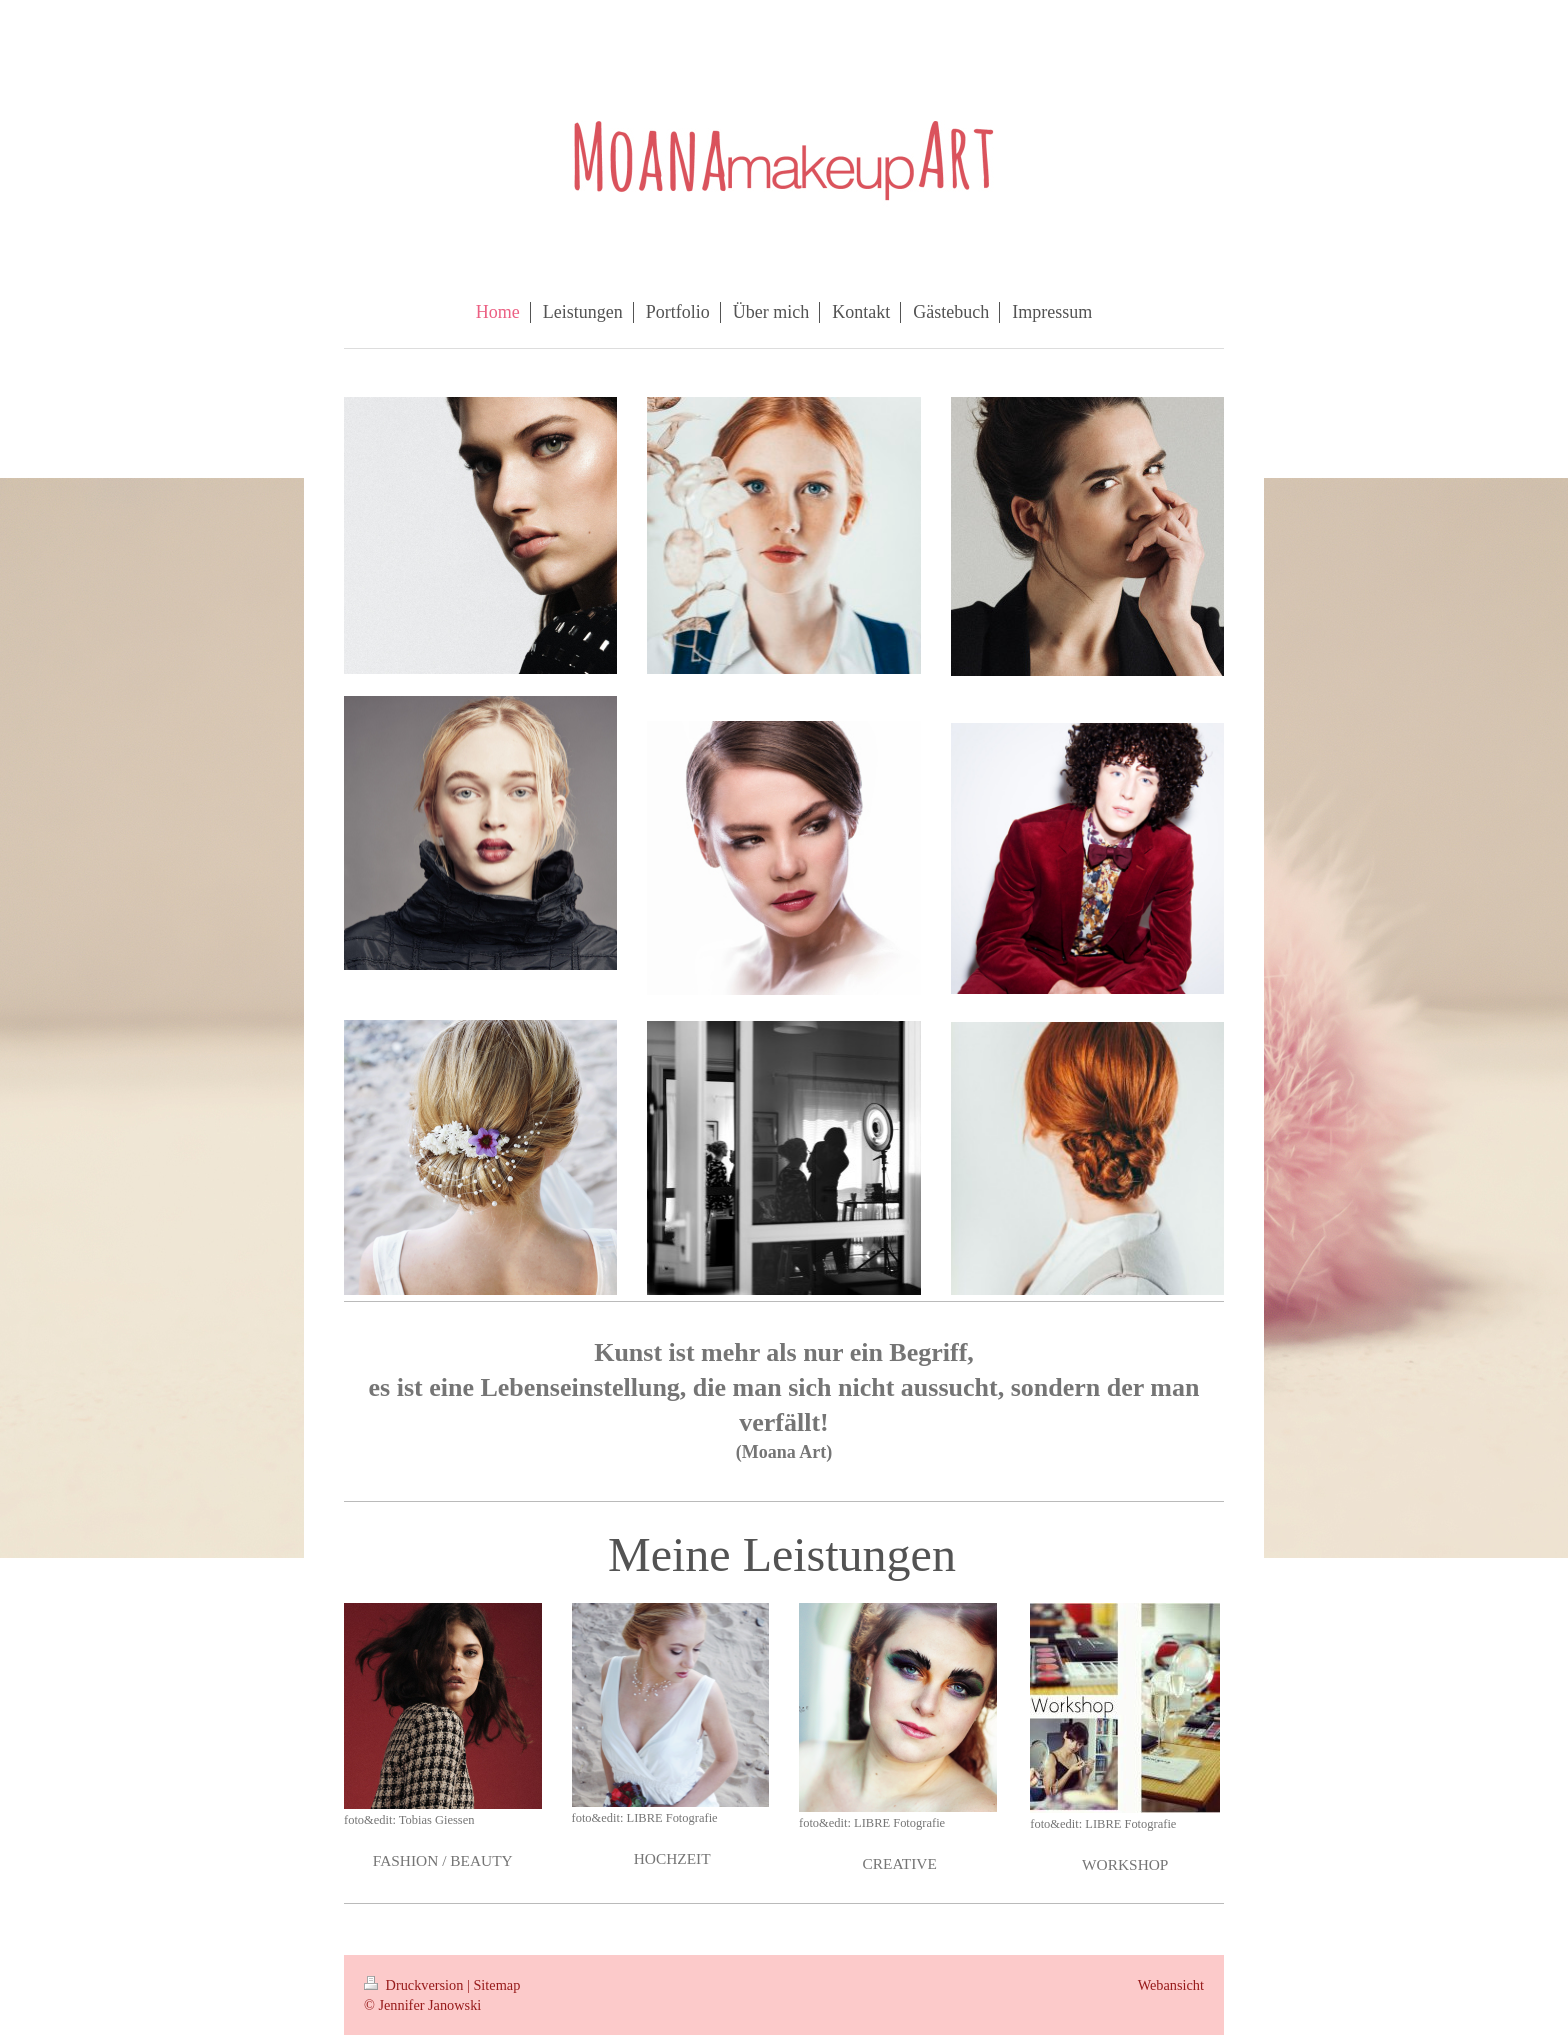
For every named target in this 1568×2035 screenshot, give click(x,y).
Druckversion (415, 1985)
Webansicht (1171, 1985)
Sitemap (496, 1985)
